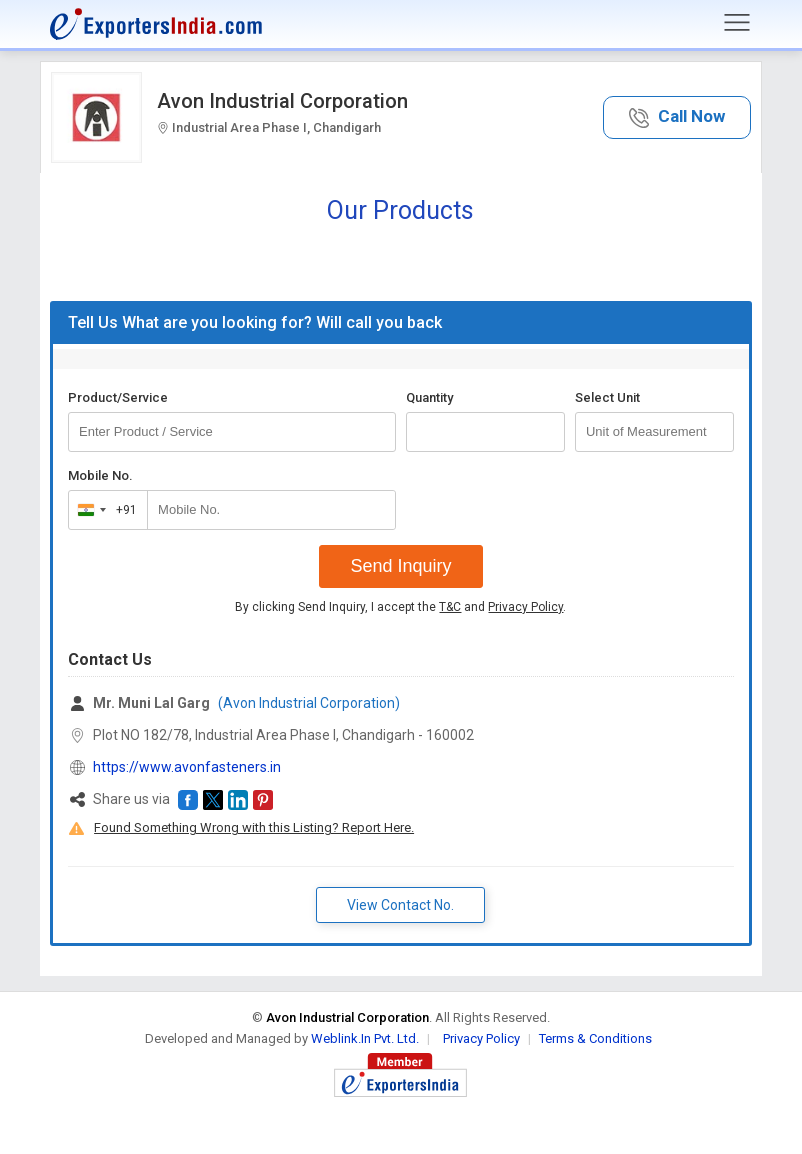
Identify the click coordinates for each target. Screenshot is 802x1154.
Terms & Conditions (595, 1038)
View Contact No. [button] (400, 905)
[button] (677, 117)
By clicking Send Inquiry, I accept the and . (400, 607)
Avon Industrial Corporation (282, 101)
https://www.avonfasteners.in (187, 767)
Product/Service (118, 397)
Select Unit (607, 397)
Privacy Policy (525, 607)
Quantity (429, 397)
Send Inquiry (400, 566)
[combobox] (103, 510)
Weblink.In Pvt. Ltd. (365, 1038)
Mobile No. (100, 475)
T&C (450, 607)
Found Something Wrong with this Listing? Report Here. (254, 827)
